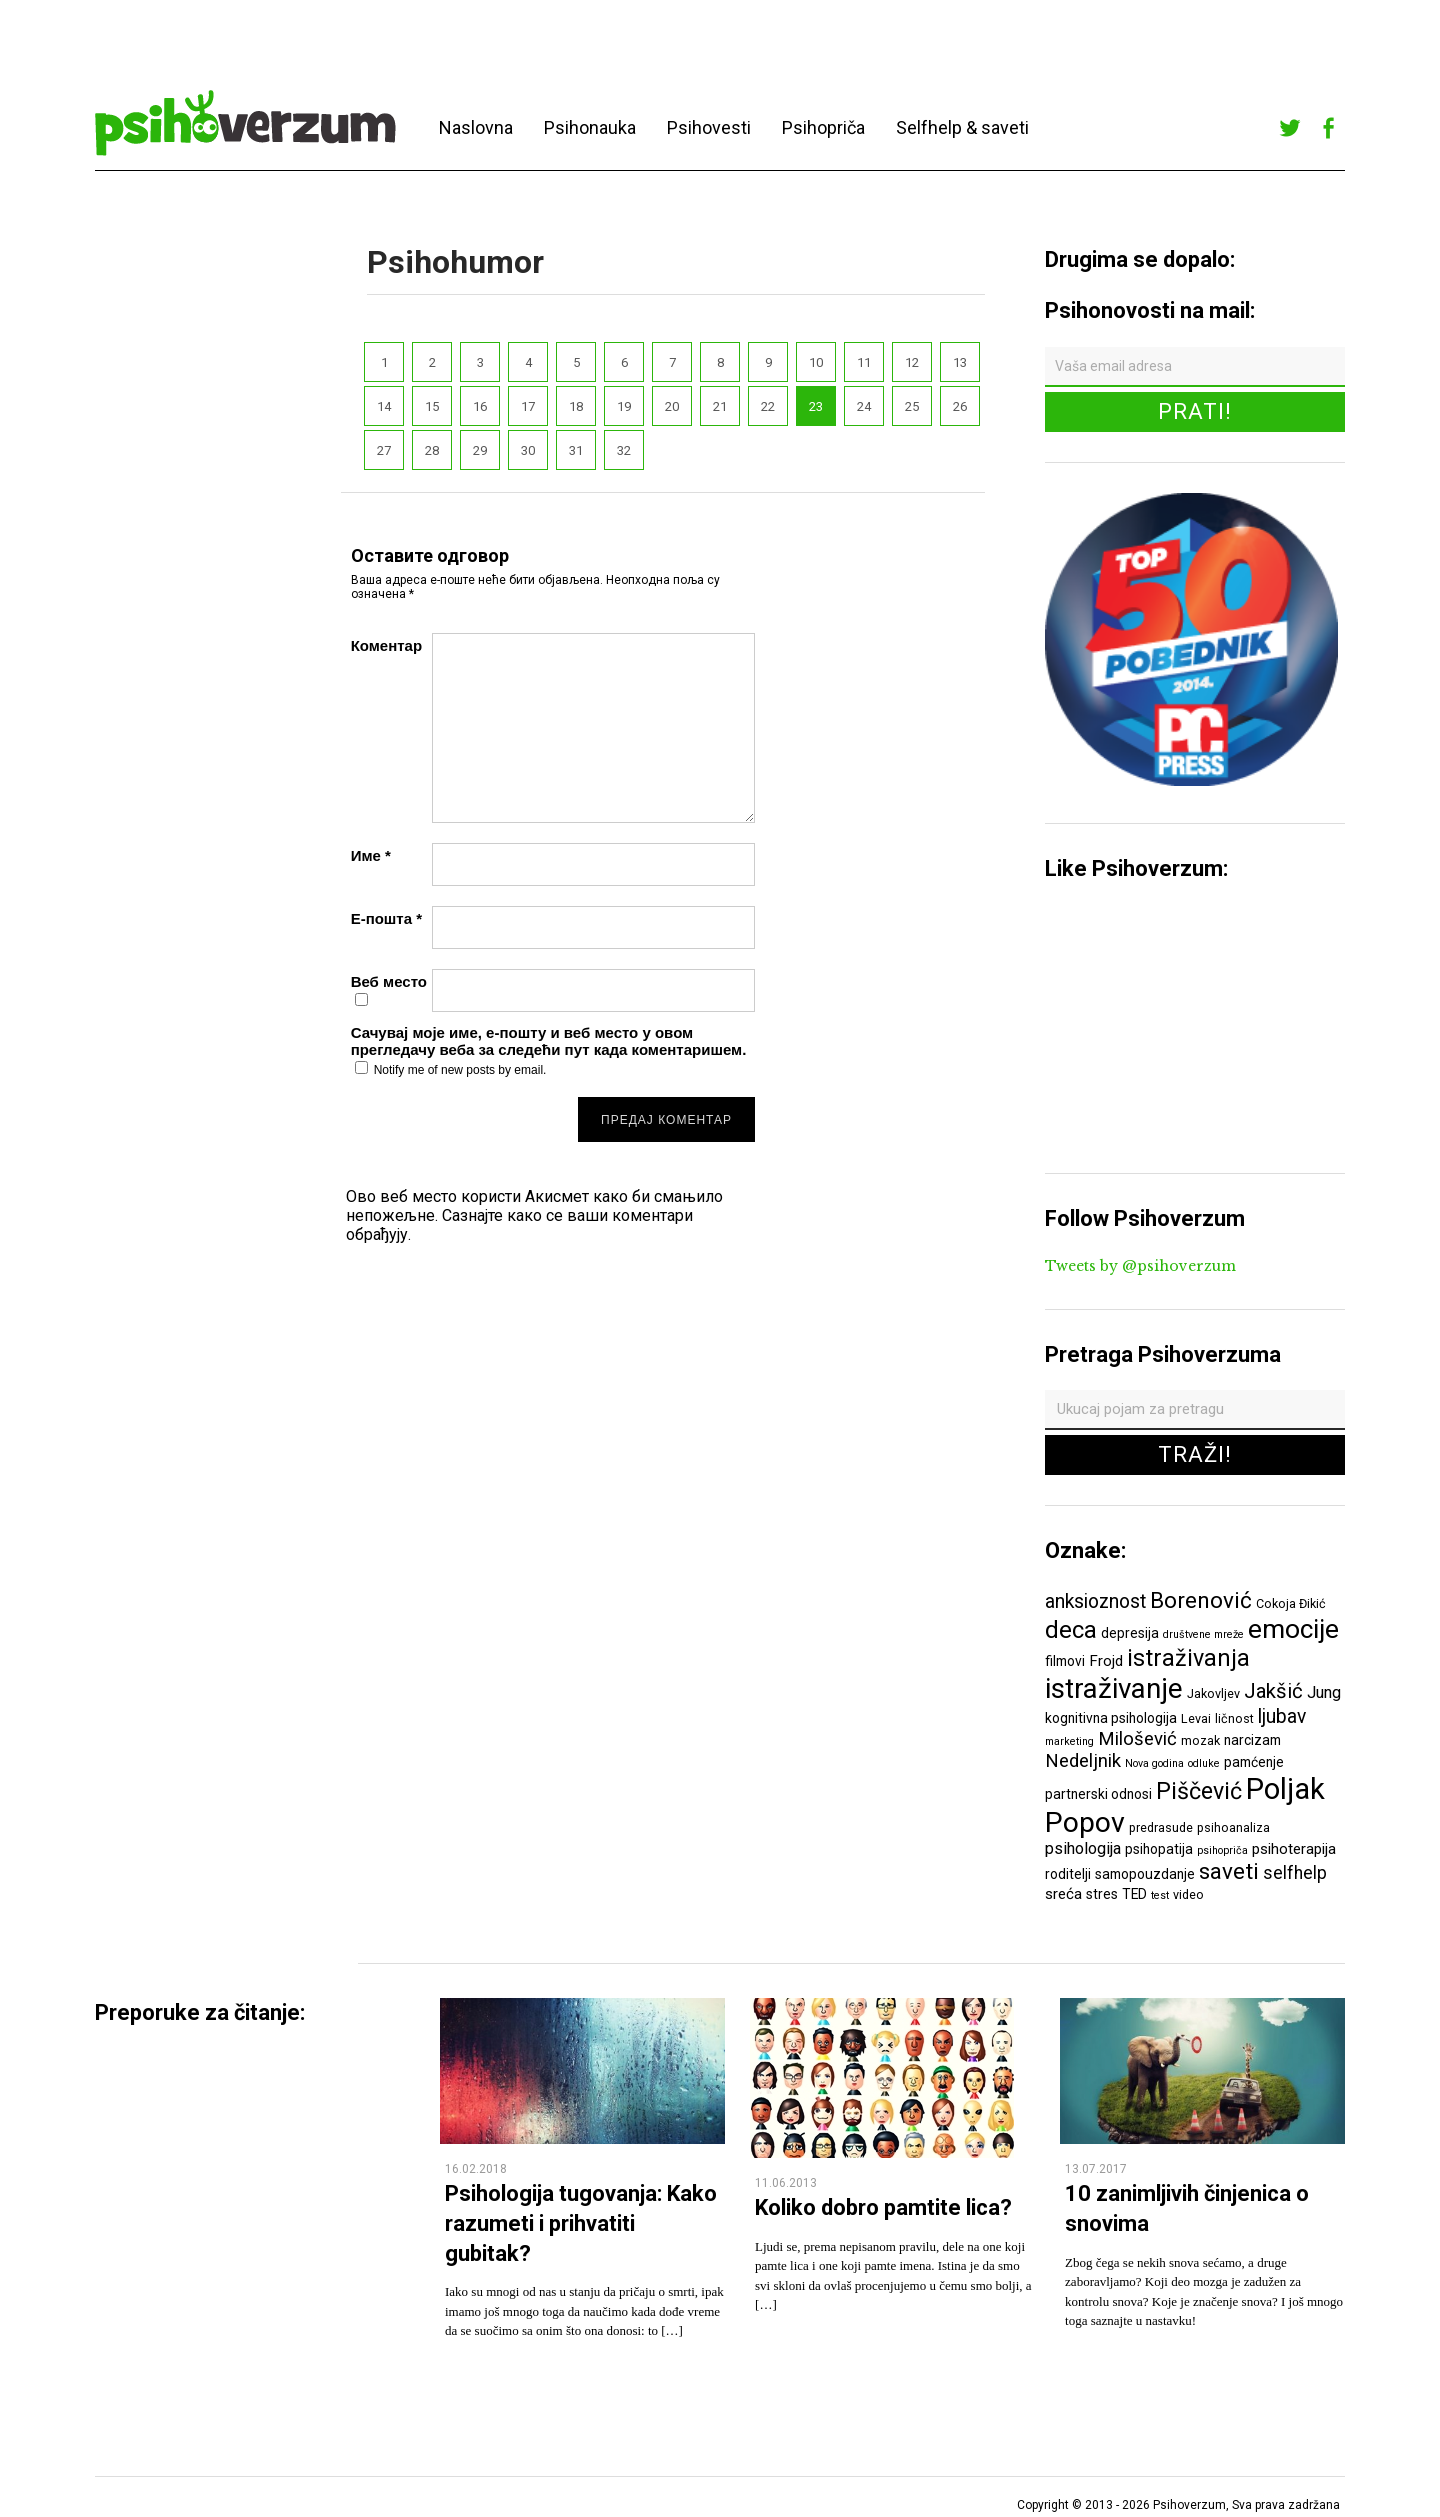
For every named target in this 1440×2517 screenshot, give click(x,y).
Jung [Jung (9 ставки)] (1324, 1692)
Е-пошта (386, 918)
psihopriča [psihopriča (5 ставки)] (1222, 1850)
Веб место (389, 981)
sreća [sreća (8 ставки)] (1063, 1894)
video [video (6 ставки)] (1188, 1894)
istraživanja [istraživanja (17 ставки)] (1188, 1658)
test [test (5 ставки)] (1160, 1895)
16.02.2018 (476, 2169)
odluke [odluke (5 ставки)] (1204, 1763)
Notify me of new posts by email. (460, 1070)
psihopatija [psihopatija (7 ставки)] (1159, 1849)
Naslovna (476, 127)
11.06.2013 (786, 2183)
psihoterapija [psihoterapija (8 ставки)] (1294, 1849)
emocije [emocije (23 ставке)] (1293, 1628)
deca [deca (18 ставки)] (1071, 1630)
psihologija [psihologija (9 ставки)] (1083, 1848)
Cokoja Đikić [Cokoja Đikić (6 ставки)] (1291, 1603)
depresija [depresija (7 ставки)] (1130, 1633)
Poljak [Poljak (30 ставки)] (1285, 1789)
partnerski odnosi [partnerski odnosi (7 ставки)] (1098, 1794)
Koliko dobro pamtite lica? (883, 2207)
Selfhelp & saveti (962, 127)
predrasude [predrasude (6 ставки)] (1161, 1827)
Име (371, 855)
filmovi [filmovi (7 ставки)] (1065, 1661)
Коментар (386, 645)
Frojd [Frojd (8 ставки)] (1106, 1661)
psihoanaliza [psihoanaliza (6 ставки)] (1233, 1827)
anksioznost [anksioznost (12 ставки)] (1095, 1601)
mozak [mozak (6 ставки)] (1200, 1740)
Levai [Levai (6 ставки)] (1196, 1718)
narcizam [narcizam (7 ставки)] (1252, 1740)
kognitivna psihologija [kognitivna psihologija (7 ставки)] (1111, 1718)
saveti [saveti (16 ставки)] (1229, 1871)
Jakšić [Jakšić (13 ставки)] (1273, 1691)
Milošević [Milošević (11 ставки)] (1137, 1739)
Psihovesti (709, 127)
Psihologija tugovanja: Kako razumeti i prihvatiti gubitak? (581, 2223)
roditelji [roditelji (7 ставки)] (1068, 1874)
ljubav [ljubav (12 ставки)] (1282, 1716)
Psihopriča (823, 127)
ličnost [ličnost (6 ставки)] (1234, 1718)
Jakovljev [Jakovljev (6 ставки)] (1213, 1693)
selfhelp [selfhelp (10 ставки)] (1295, 1873)
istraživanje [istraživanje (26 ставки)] (1114, 1688)
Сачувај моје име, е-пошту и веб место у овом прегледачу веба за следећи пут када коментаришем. (549, 1041)
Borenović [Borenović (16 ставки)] (1201, 1600)
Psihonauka (590, 127)
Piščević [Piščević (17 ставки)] (1199, 1791)
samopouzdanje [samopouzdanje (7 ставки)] (1145, 1874)
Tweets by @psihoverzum (1140, 1266)
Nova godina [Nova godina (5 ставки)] (1154, 1763)
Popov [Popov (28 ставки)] (1085, 1822)
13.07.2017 (1096, 2169)
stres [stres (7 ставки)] (1102, 1894)
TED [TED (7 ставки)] (1134, 1894)
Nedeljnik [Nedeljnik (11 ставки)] (1083, 1761)
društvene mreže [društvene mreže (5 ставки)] (1203, 1634)
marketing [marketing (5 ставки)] (1069, 1741)
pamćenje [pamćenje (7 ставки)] (1254, 1762)
